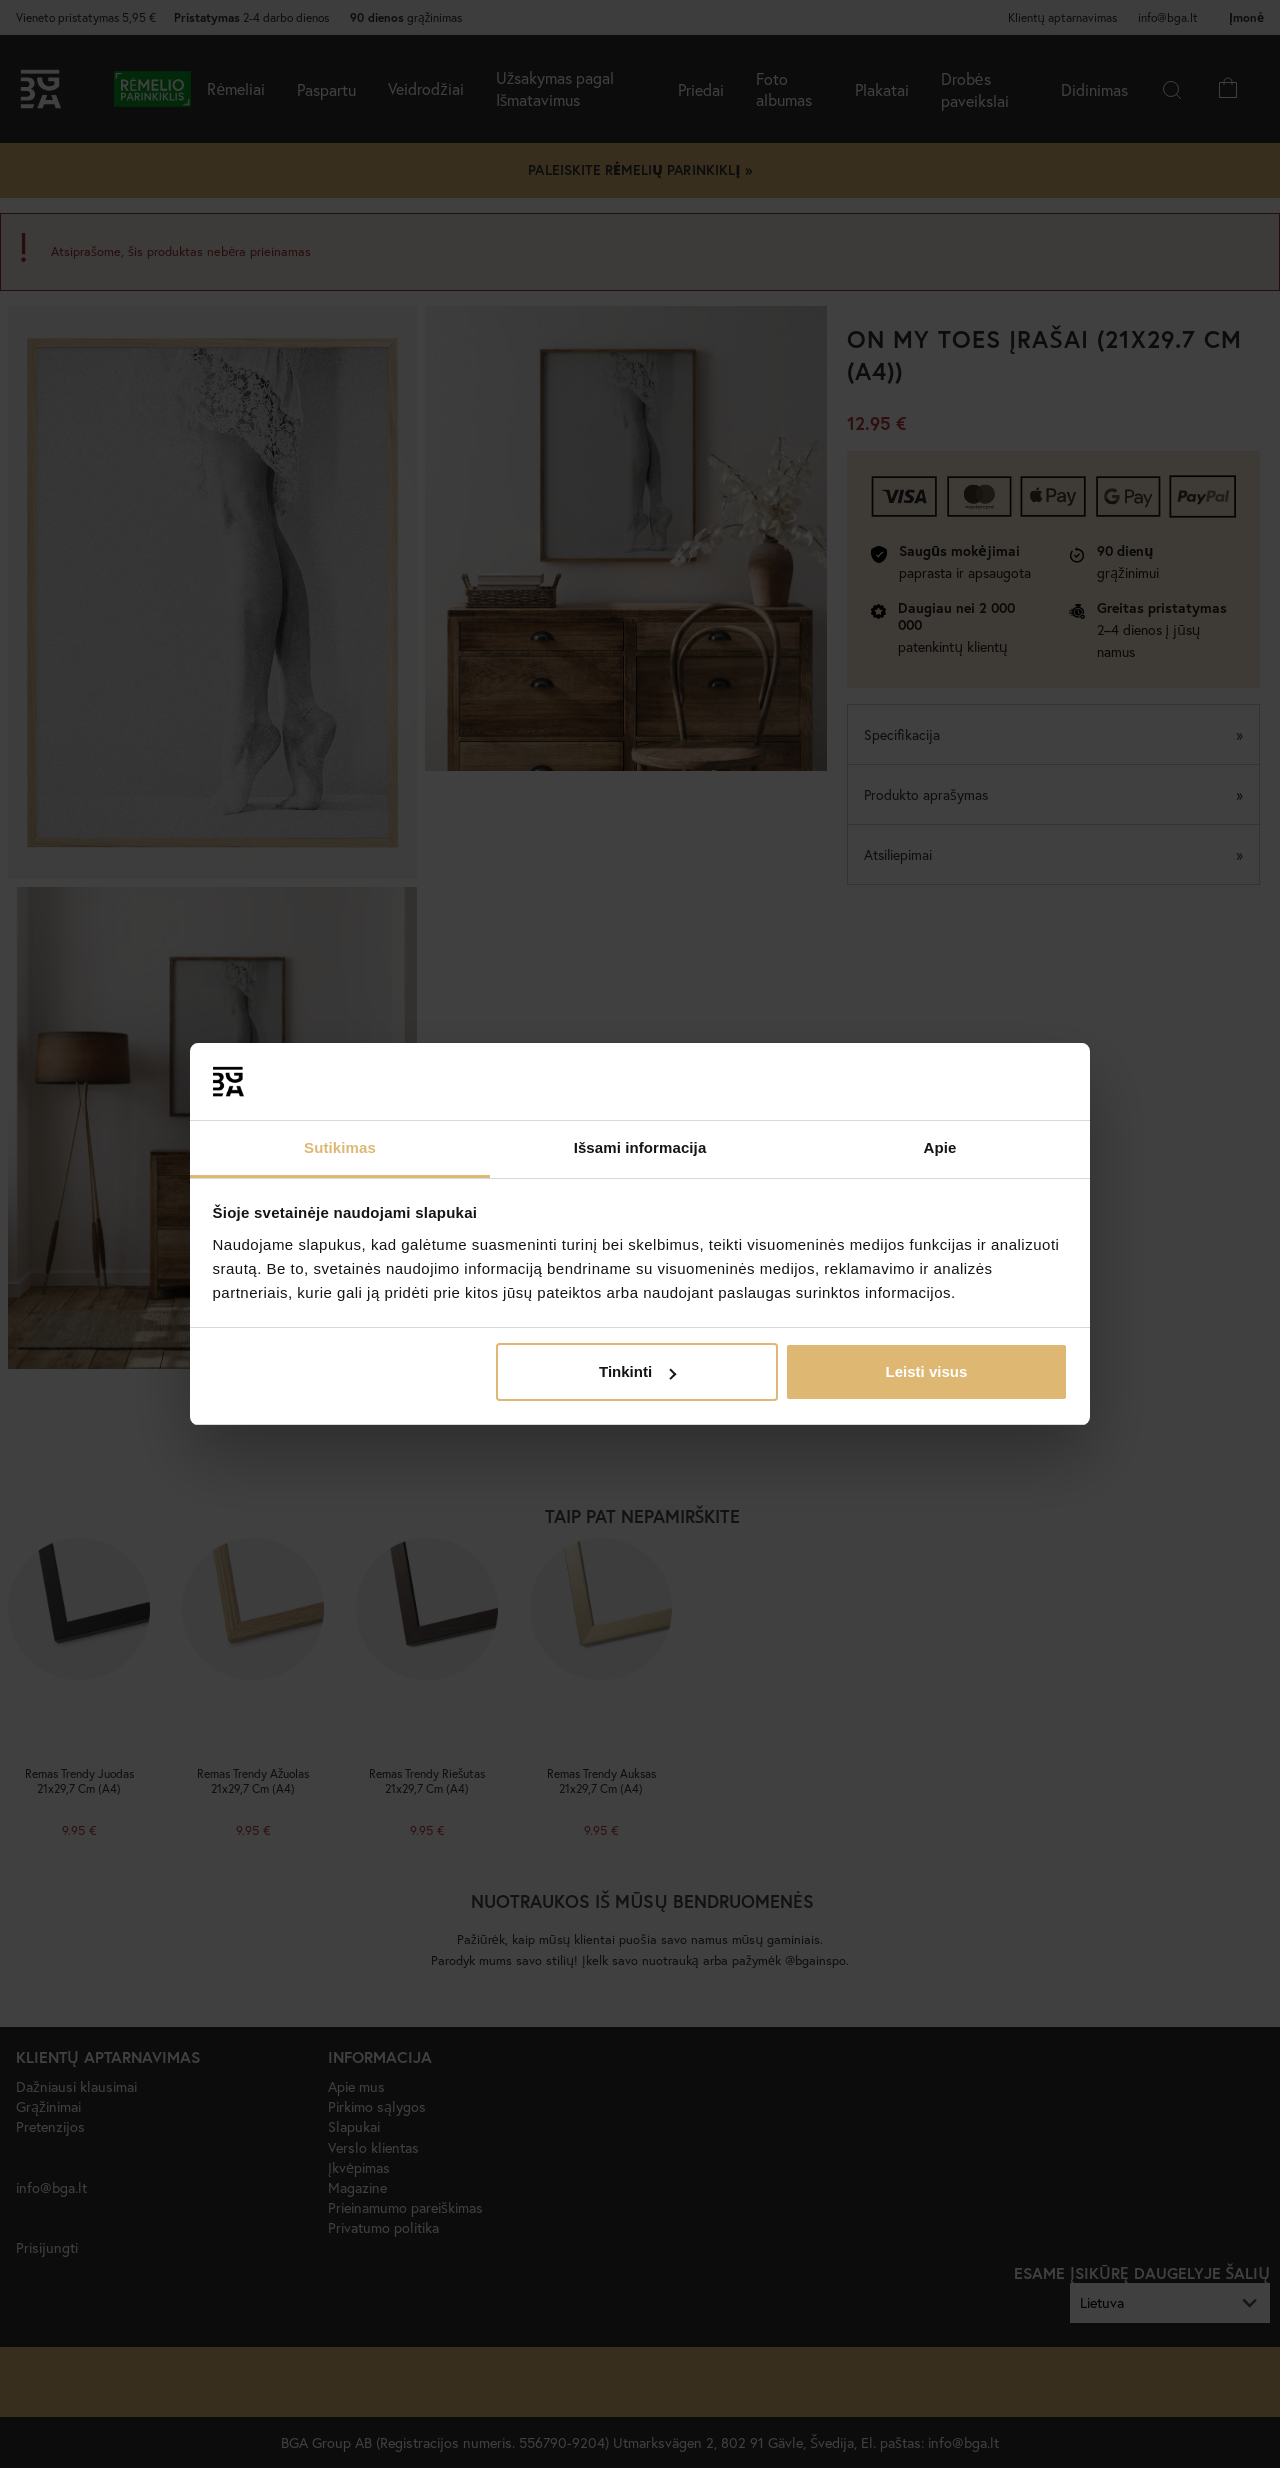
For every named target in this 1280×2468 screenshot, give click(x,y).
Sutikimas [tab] (340, 1147)
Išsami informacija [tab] (640, 1147)
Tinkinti (637, 1371)
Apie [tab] (940, 1147)
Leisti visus (927, 1371)
